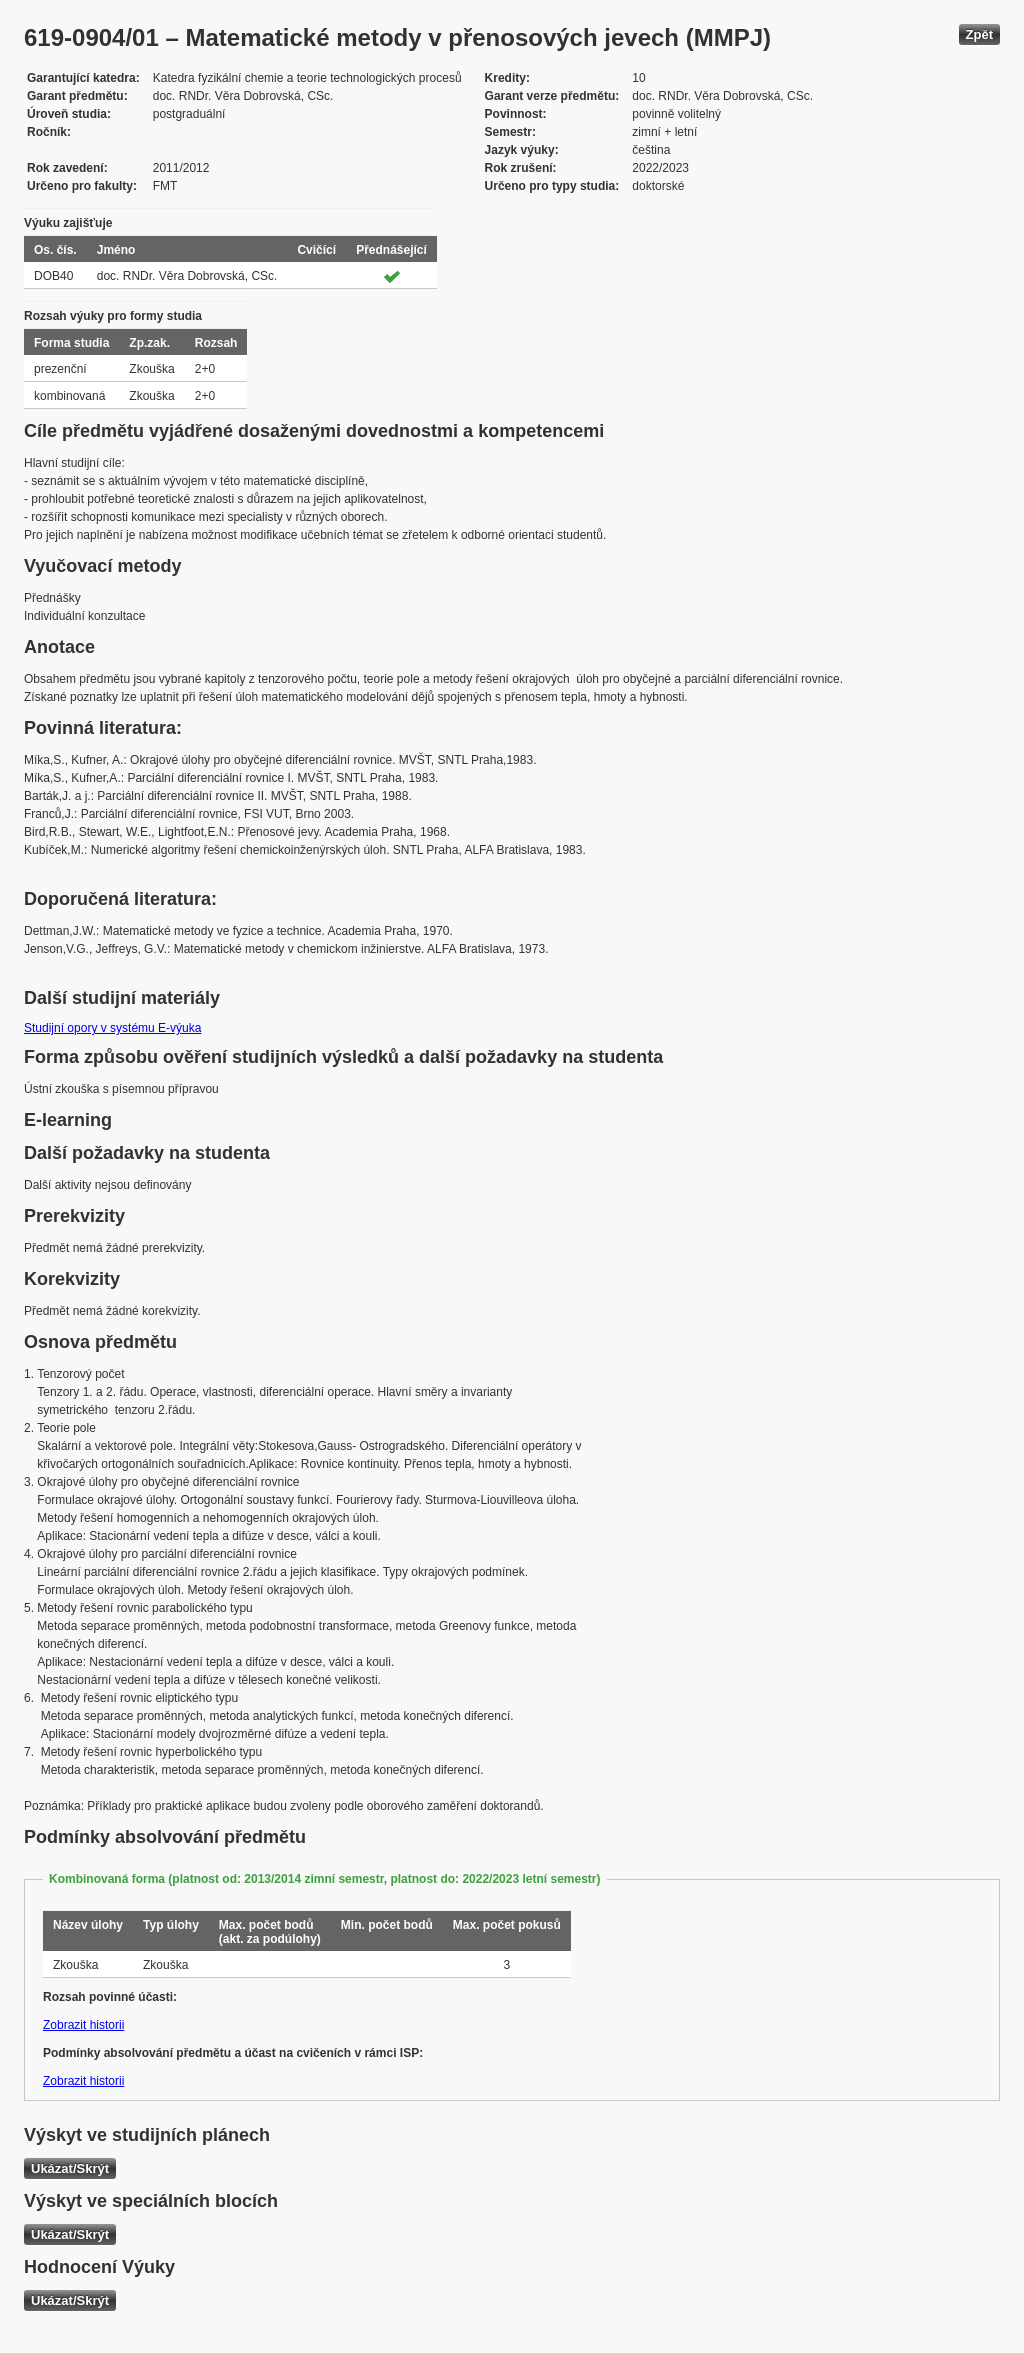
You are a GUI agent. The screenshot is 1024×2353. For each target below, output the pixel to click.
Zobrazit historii (83, 2025)
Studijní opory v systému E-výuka (112, 1028)
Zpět (979, 34)
